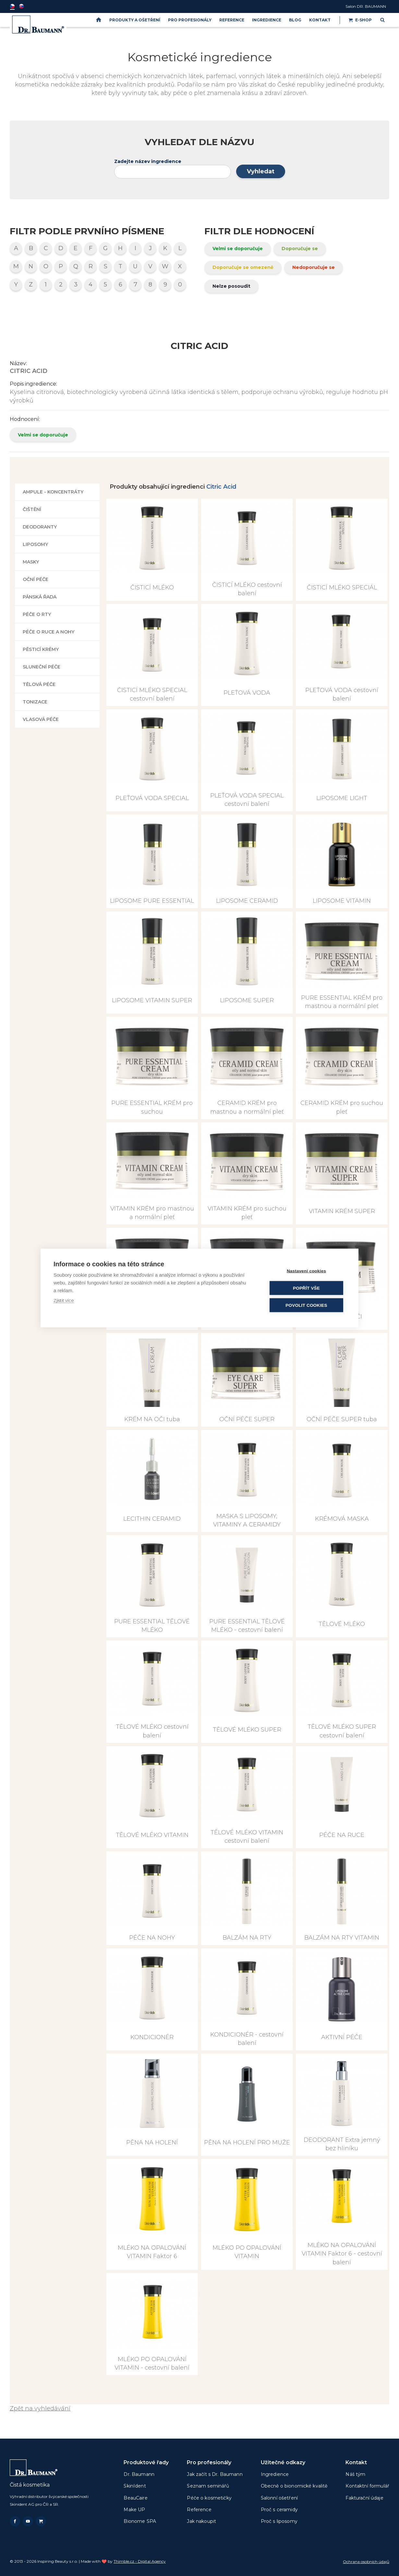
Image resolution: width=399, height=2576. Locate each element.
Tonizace (35, 702)
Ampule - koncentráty (53, 492)
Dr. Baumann (139, 2474)
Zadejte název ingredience (147, 161)
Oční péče (35, 579)
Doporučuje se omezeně (242, 267)
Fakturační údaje (364, 2498)
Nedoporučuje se (313, 267)
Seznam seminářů (208, 2486)
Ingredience (266, 19)
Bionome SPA (140, 2521)
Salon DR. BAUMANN (365, 6)
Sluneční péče (41, 667)
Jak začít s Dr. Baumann (214, 2474)
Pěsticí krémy (41, 649)
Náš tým (355, 2474)
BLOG (295, 19)
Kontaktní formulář (367, 2486)
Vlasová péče (41, 719)
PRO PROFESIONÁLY (190, 19)
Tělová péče (39, 684)
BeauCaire (135, 2498)
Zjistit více (64, 1300)
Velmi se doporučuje (237, 248)
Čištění (32, 509)
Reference (231, 19)
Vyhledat (260, 171)
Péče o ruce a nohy (48, 632)
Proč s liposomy (279, 2521)
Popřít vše (306, 1288)
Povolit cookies (306, 1305)
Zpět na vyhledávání (40, 2408)
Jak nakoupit (201, 2521)
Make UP (134, 2509)
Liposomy (35, 544)
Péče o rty (37, 614)
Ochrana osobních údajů (366, 2561)
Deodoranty (40, 527)
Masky (31, 562)
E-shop (360, 19)
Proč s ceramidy (279, 2509)
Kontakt (320, 19)
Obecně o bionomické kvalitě (294, 2486)
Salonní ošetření (279, 2498)
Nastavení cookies (306, 1271)
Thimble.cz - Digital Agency (140, 2561)
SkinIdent (135, 2486)
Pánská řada (39, 597)
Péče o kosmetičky (209, 2498)
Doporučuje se (300, 248)
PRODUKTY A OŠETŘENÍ (134, 19)
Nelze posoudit (231, 286)
